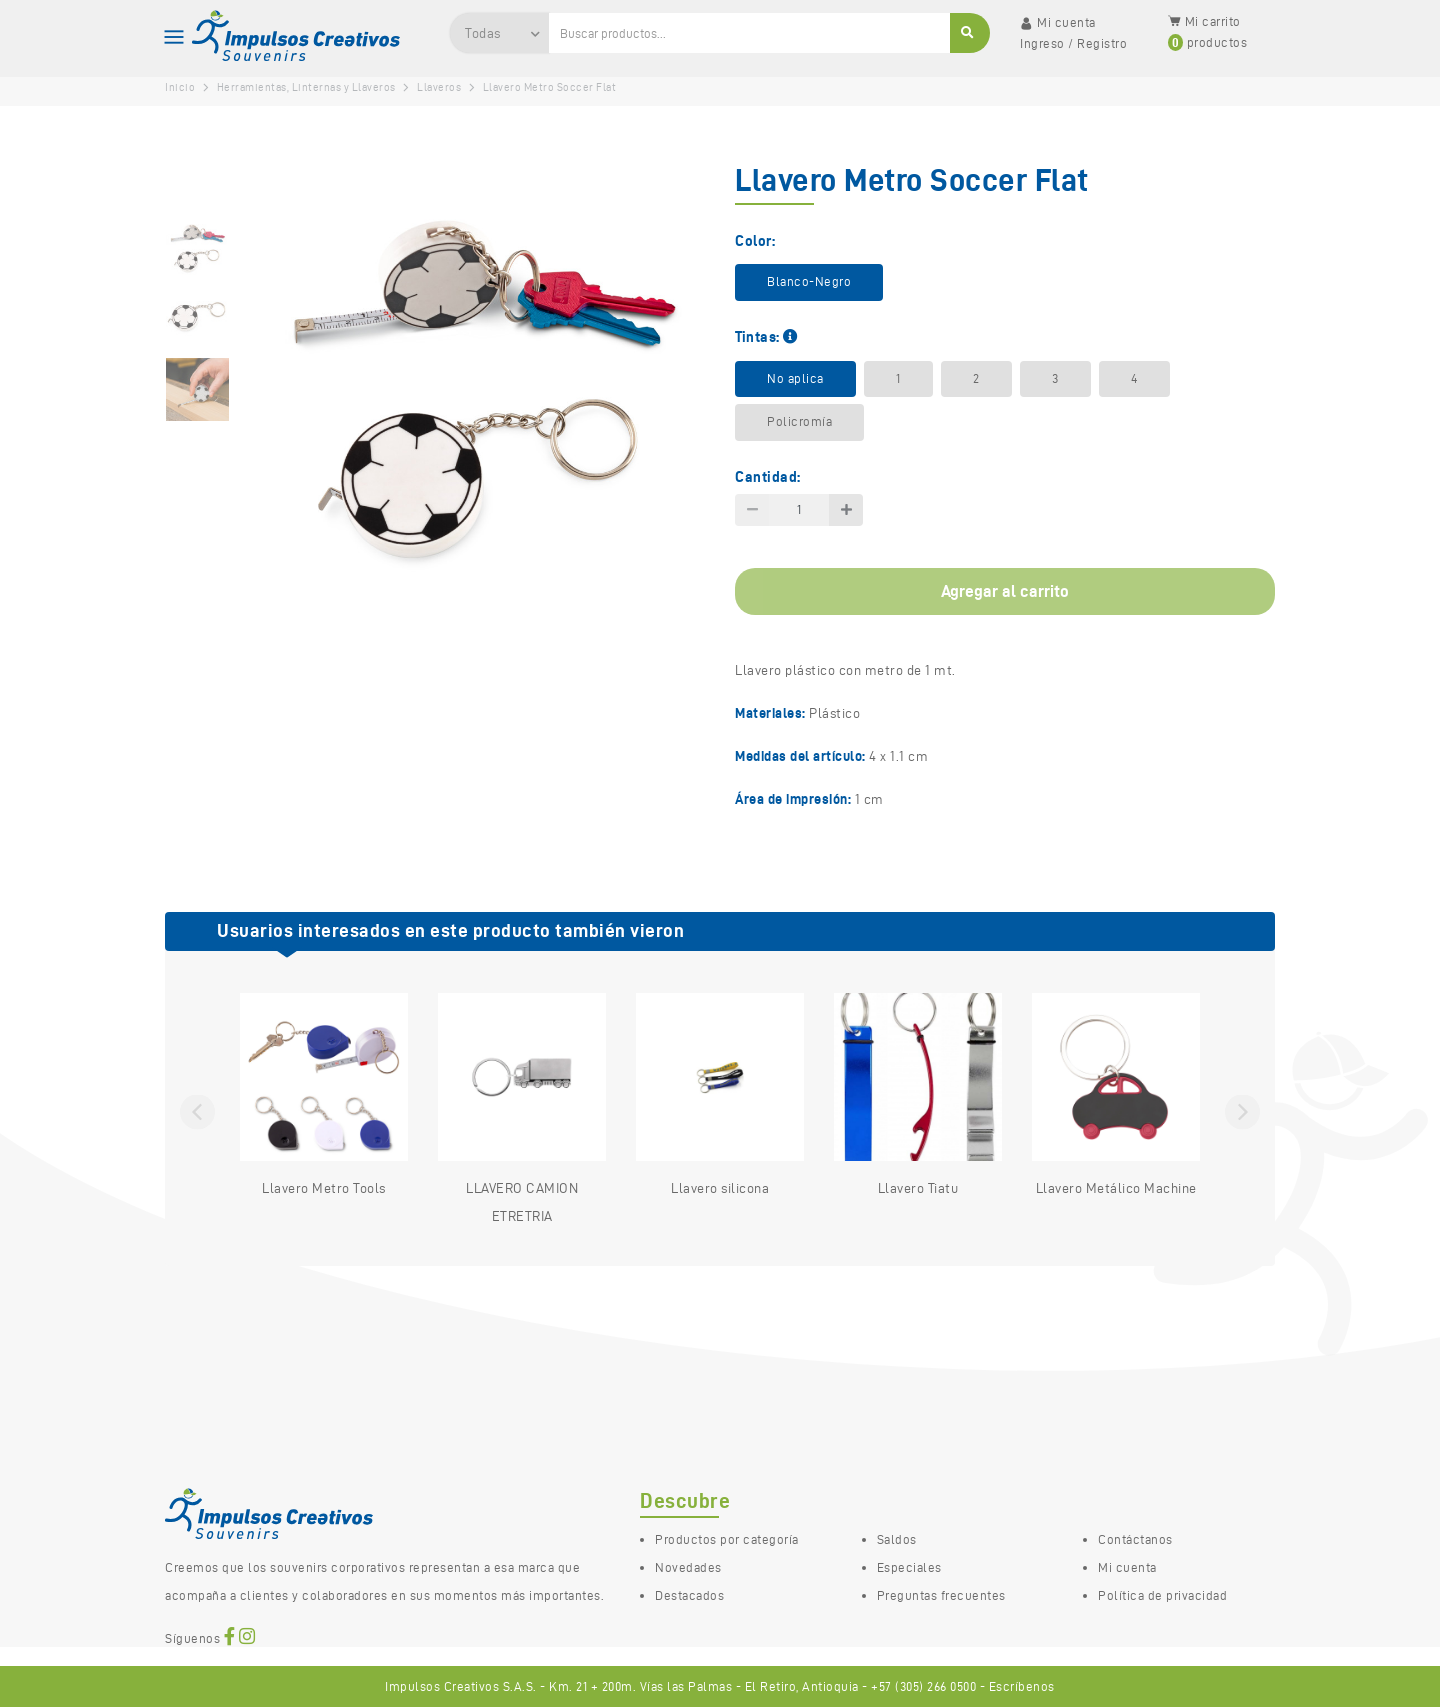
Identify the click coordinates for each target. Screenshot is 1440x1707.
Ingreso (1042, 43)
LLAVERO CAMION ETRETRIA (522, 1108)
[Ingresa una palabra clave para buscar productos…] (750, 33)
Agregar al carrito (1005, 591)
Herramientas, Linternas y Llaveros (306, 87)
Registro (1102, 43)
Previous (197, 1111)
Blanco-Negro (809, 281)
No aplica (795, 378)
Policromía (799, 421)
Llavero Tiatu (918, 1094)
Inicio (180, 87)
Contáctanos (1135, 1539)
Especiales (909, 1567)
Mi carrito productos (1208, 31)
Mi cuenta (1127, 1567)
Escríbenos (1022, 1686)
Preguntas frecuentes (941, 1595)
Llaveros (439, 87)
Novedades (688, 1567)
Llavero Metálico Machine (1116, 1094)
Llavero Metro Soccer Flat (550, 87)
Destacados (689, 1595)
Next (1242, 1111)
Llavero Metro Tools (324, 1094)
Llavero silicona (720, 1094)
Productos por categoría (727, 1539)
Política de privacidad (1162, 1595)
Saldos (897, 1539)
